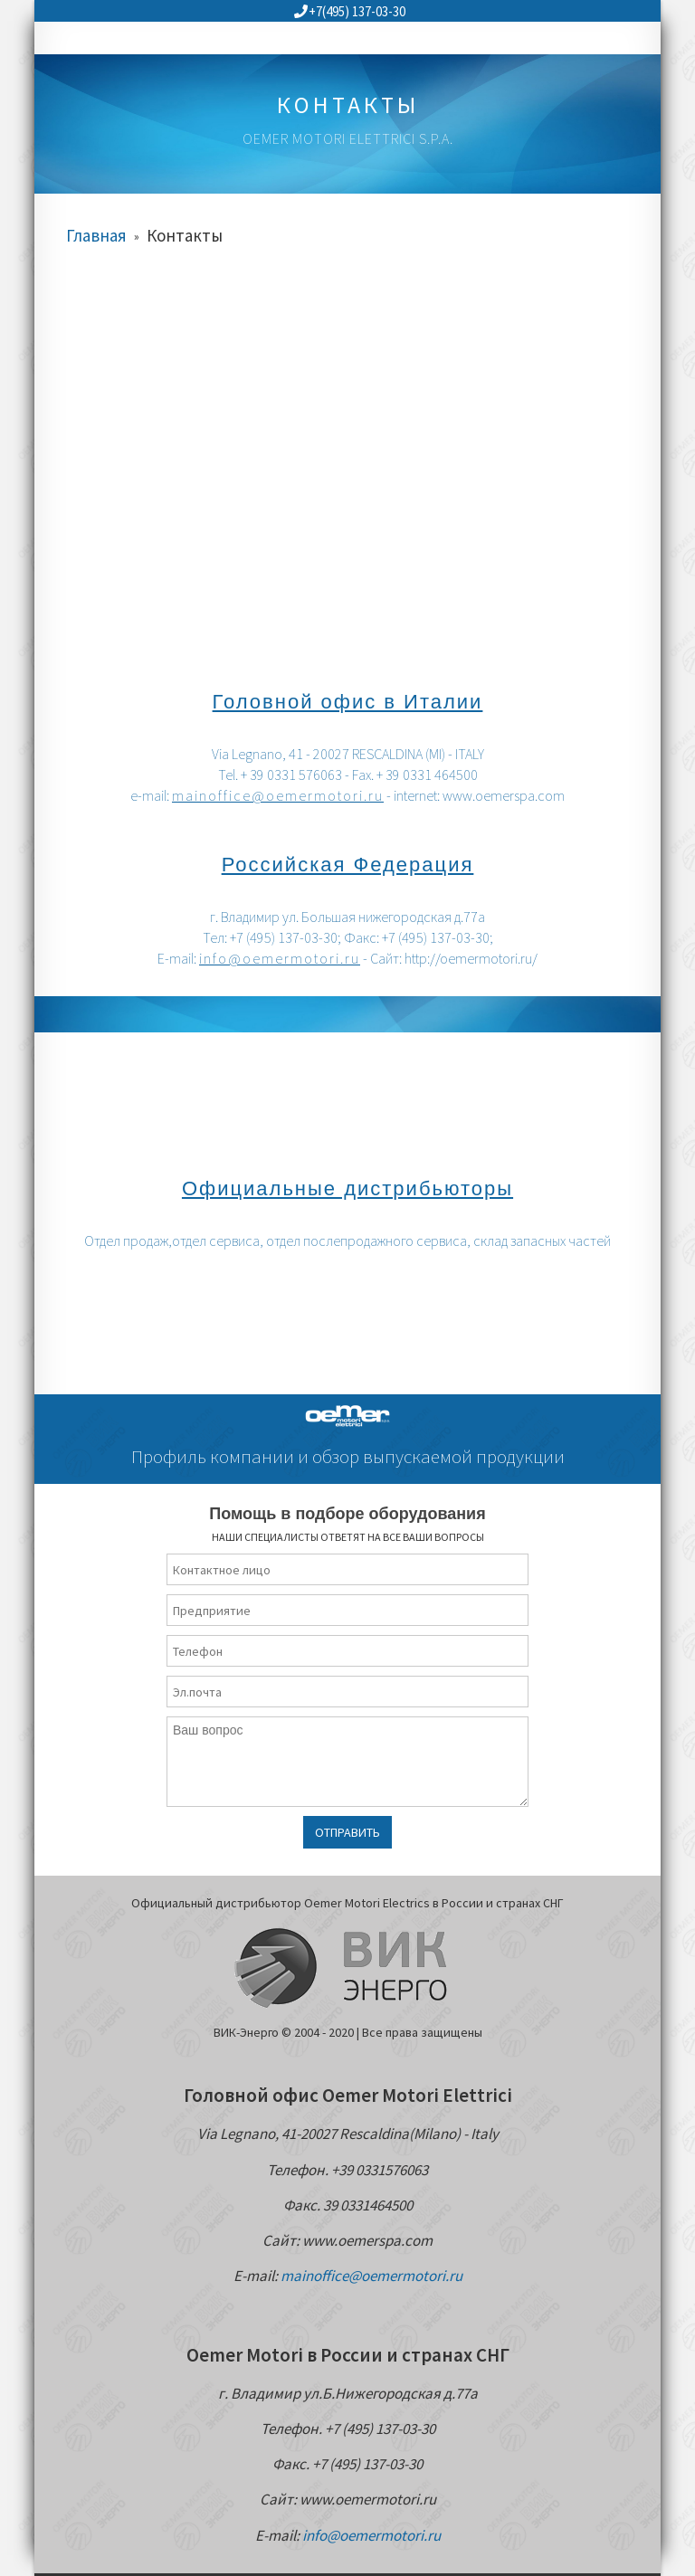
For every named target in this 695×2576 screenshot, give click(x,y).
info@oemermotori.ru (279, 958)
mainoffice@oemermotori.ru (278, 795)
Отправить (347, 1832)
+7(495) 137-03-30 (349, 11)
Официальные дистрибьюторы (347, 1188)
